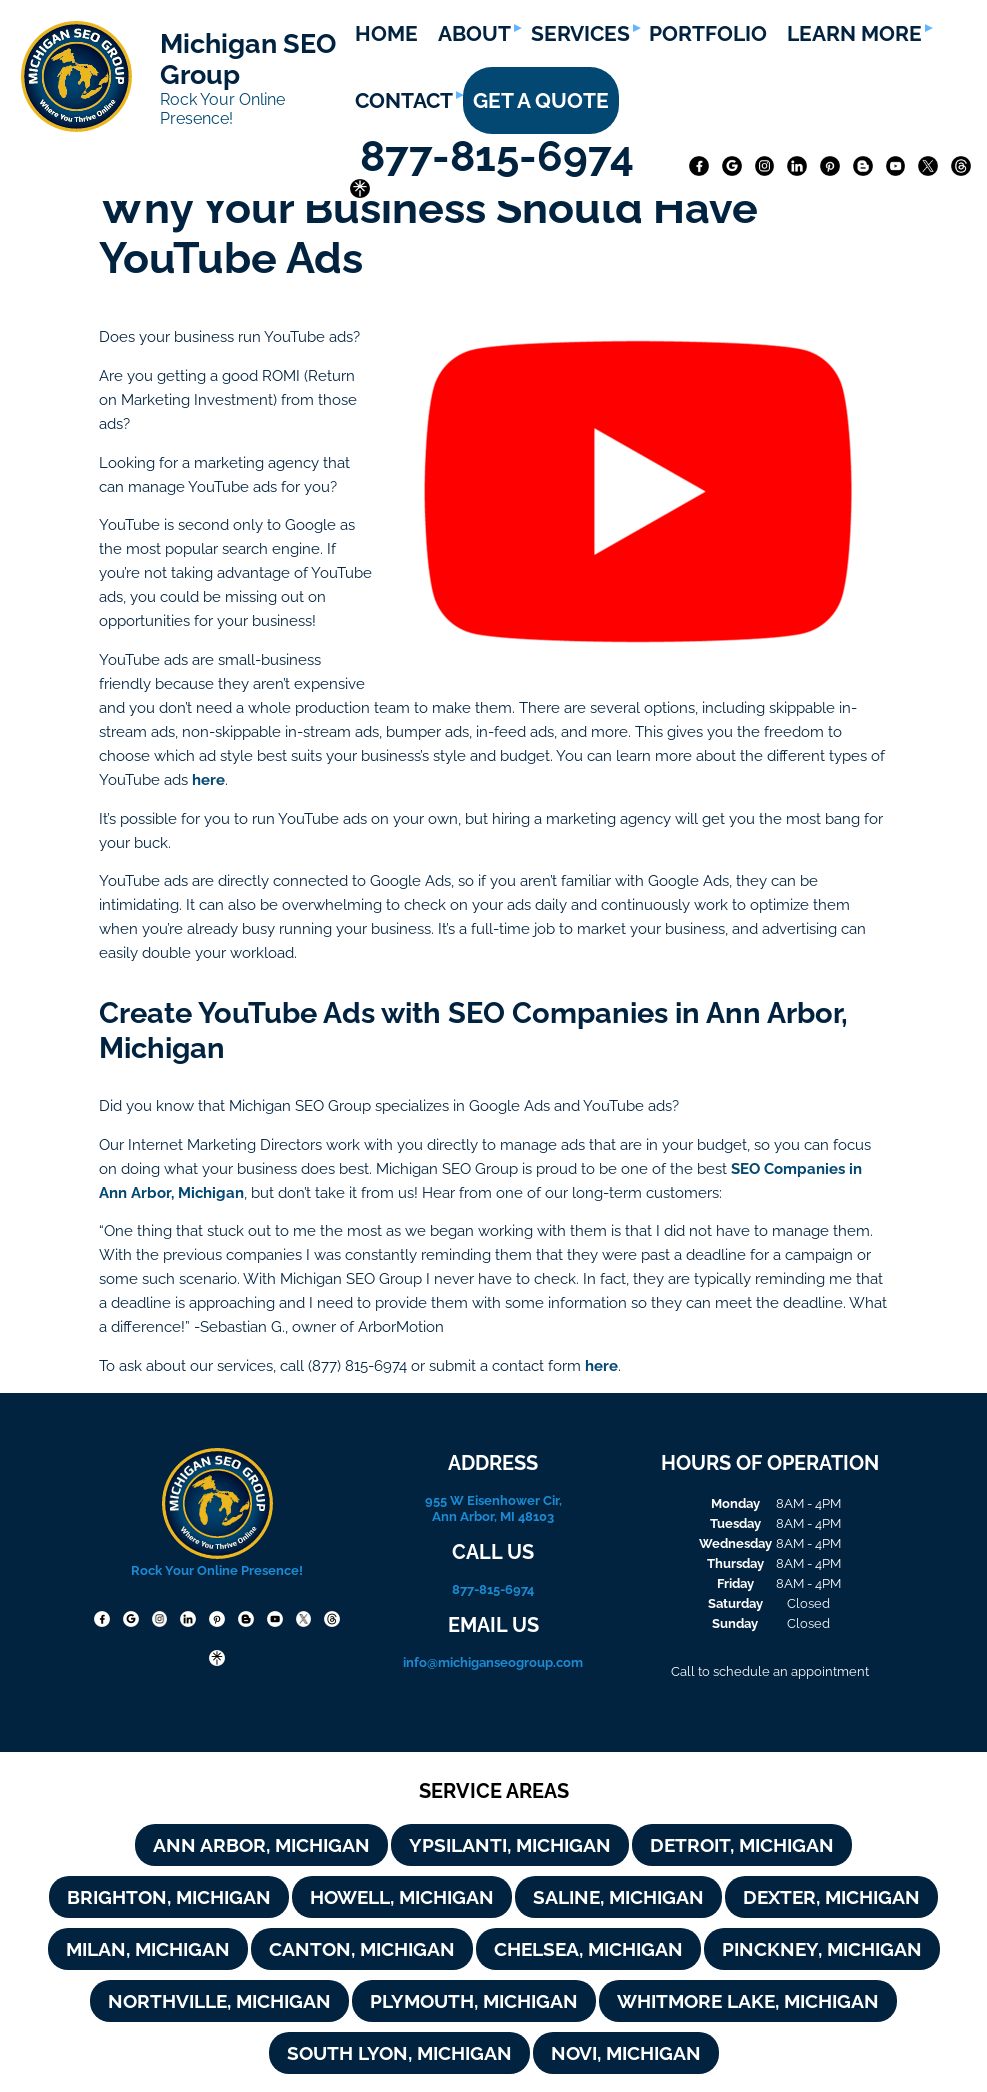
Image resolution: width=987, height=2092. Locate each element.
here (208, 779)
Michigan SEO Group (248, 59)
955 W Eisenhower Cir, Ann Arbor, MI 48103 (493, 1508)
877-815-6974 (502, 156)
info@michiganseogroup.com (493, 1662)
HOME (386, 33)
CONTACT (404, 100)
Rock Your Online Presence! (222, 109)
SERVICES (580, 33)
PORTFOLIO (708, 33)
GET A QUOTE (541, 100)
